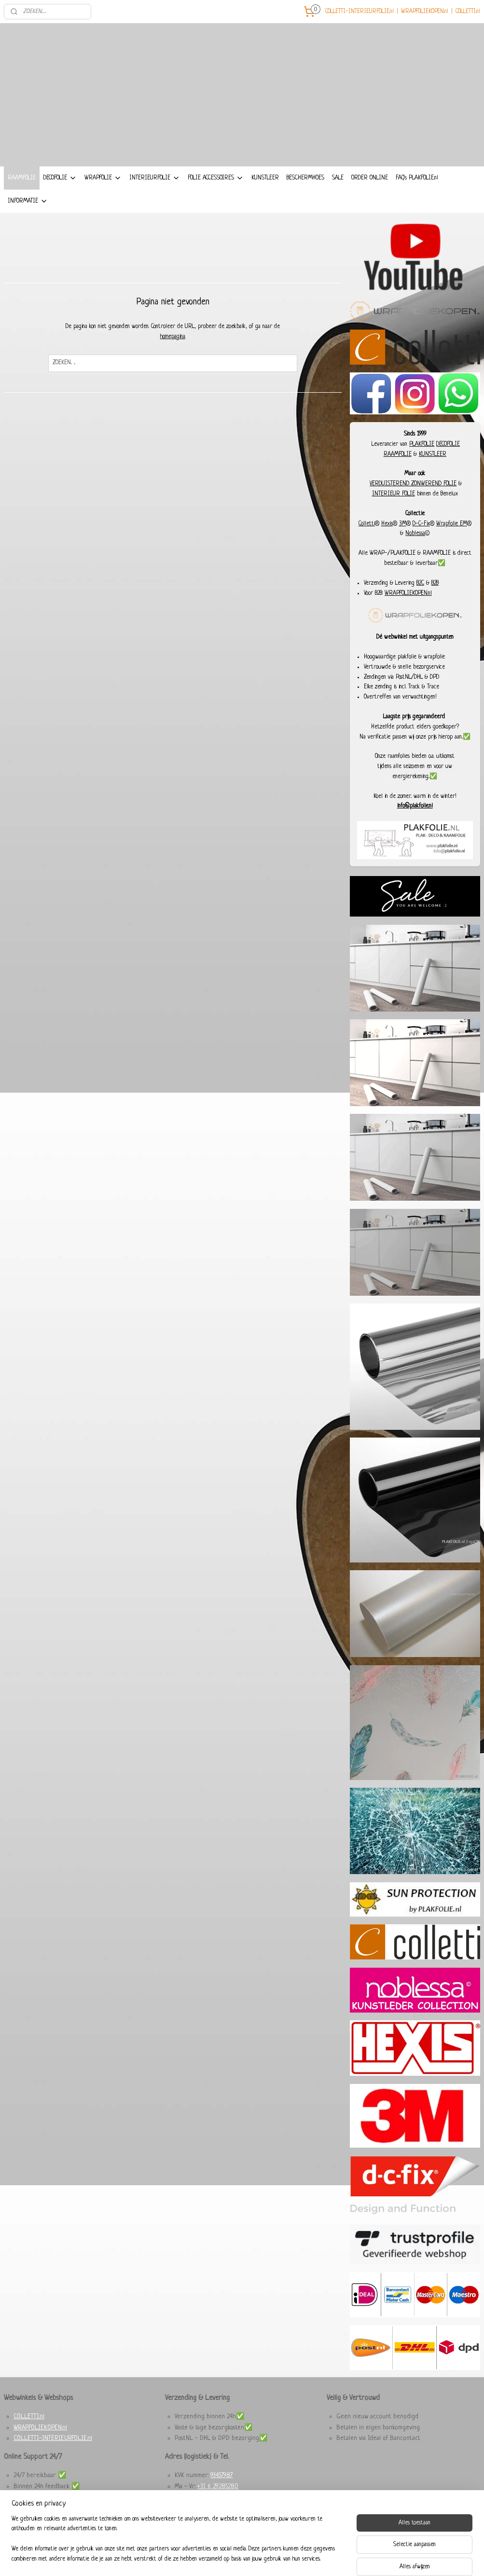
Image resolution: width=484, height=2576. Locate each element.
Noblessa (415, 557)
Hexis (387, 547)
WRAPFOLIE (103, 202)
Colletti (367, 547)
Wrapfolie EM (451, 547)
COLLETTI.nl (468, 11)
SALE (338, 201)
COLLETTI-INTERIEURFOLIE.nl (359, 11)
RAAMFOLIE (22, 201)
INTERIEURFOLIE (154, 202)
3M (402, 547)
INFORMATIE (28, 225)
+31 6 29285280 (217, 2509)
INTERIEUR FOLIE (393, 517)
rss (232, 2558)
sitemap (219, 2558)
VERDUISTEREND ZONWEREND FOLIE (413, 507)
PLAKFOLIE (421, 467)
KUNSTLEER (265, 201)
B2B (435, 606)
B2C (420, 606)
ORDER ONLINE (369, 201)
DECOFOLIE (60, 202)
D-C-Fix (421, 547)
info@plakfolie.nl (415, 829)
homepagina (172, 359)
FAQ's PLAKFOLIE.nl (417, 201)
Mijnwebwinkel (315, 2558)
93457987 (221, 2499)
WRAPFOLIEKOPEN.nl (424, 11)
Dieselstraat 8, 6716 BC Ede (212, 2520)
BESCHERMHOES (305, 201)
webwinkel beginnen (256, 2558)
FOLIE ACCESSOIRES (216, 202)
